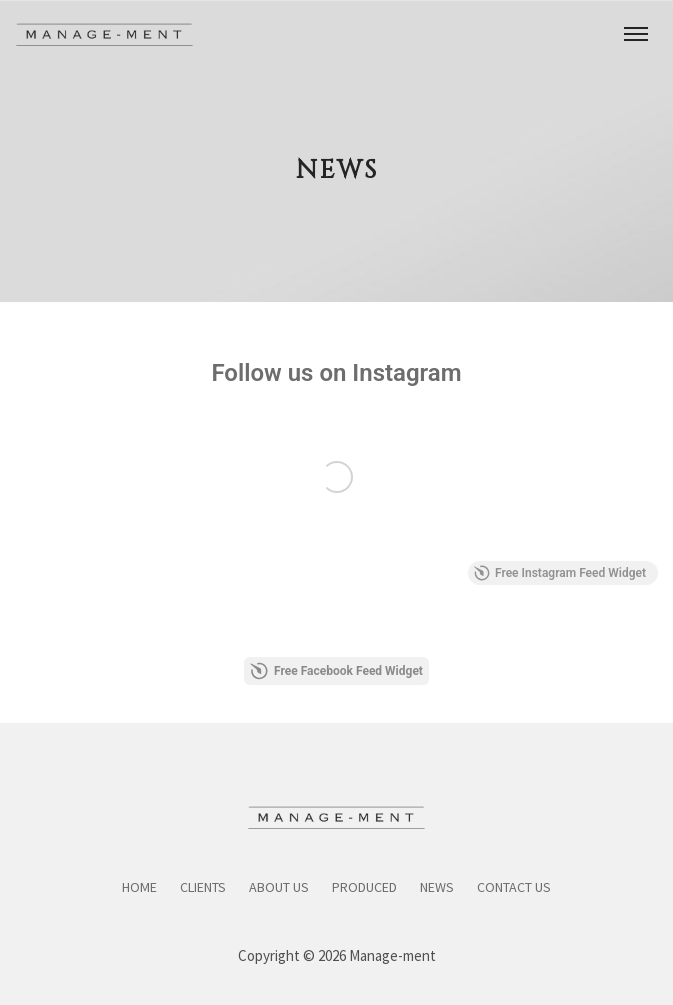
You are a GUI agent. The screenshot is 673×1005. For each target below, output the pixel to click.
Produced (364, 887)
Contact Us (514, 887)
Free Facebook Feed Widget (336, 671)
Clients (203, 887)
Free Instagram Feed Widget (560, 573)
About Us (279, 887)
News (437, 887)
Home (139, 887)
